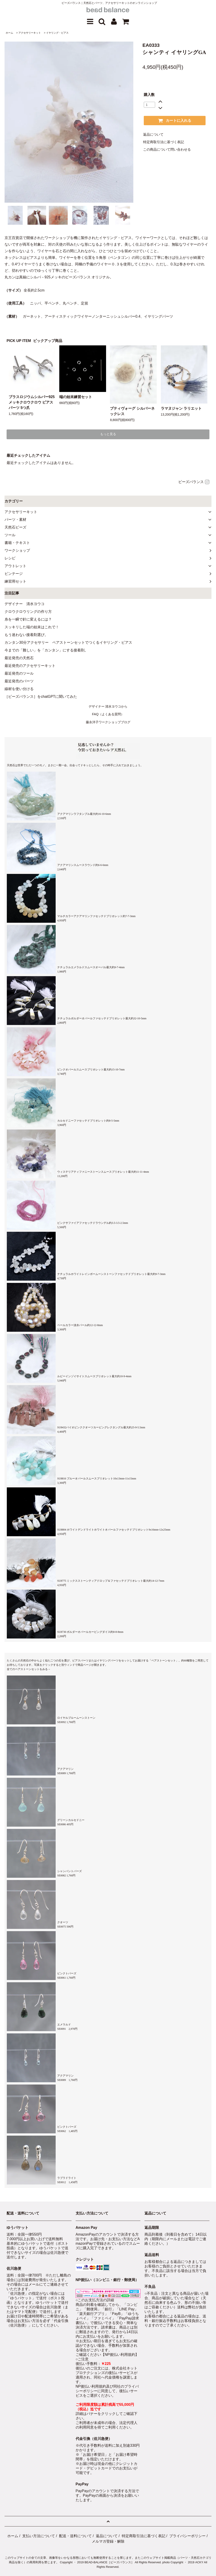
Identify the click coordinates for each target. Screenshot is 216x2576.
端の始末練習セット (75, 397)
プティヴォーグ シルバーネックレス (132, 411)
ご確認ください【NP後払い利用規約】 (107, 2355)
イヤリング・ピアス (57, 32)
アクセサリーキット (29, 32)
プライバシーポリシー (187, 2536)
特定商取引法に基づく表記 (163, 142)
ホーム (9, 32)
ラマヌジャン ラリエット (181, 408)
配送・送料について (75, 2536)
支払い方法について (38, 2536)
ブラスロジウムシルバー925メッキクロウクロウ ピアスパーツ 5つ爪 (32, 402)
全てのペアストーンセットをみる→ (28, 1669)
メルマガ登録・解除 (108, 2541)
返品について (153, 134)
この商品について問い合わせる (167, 149)
